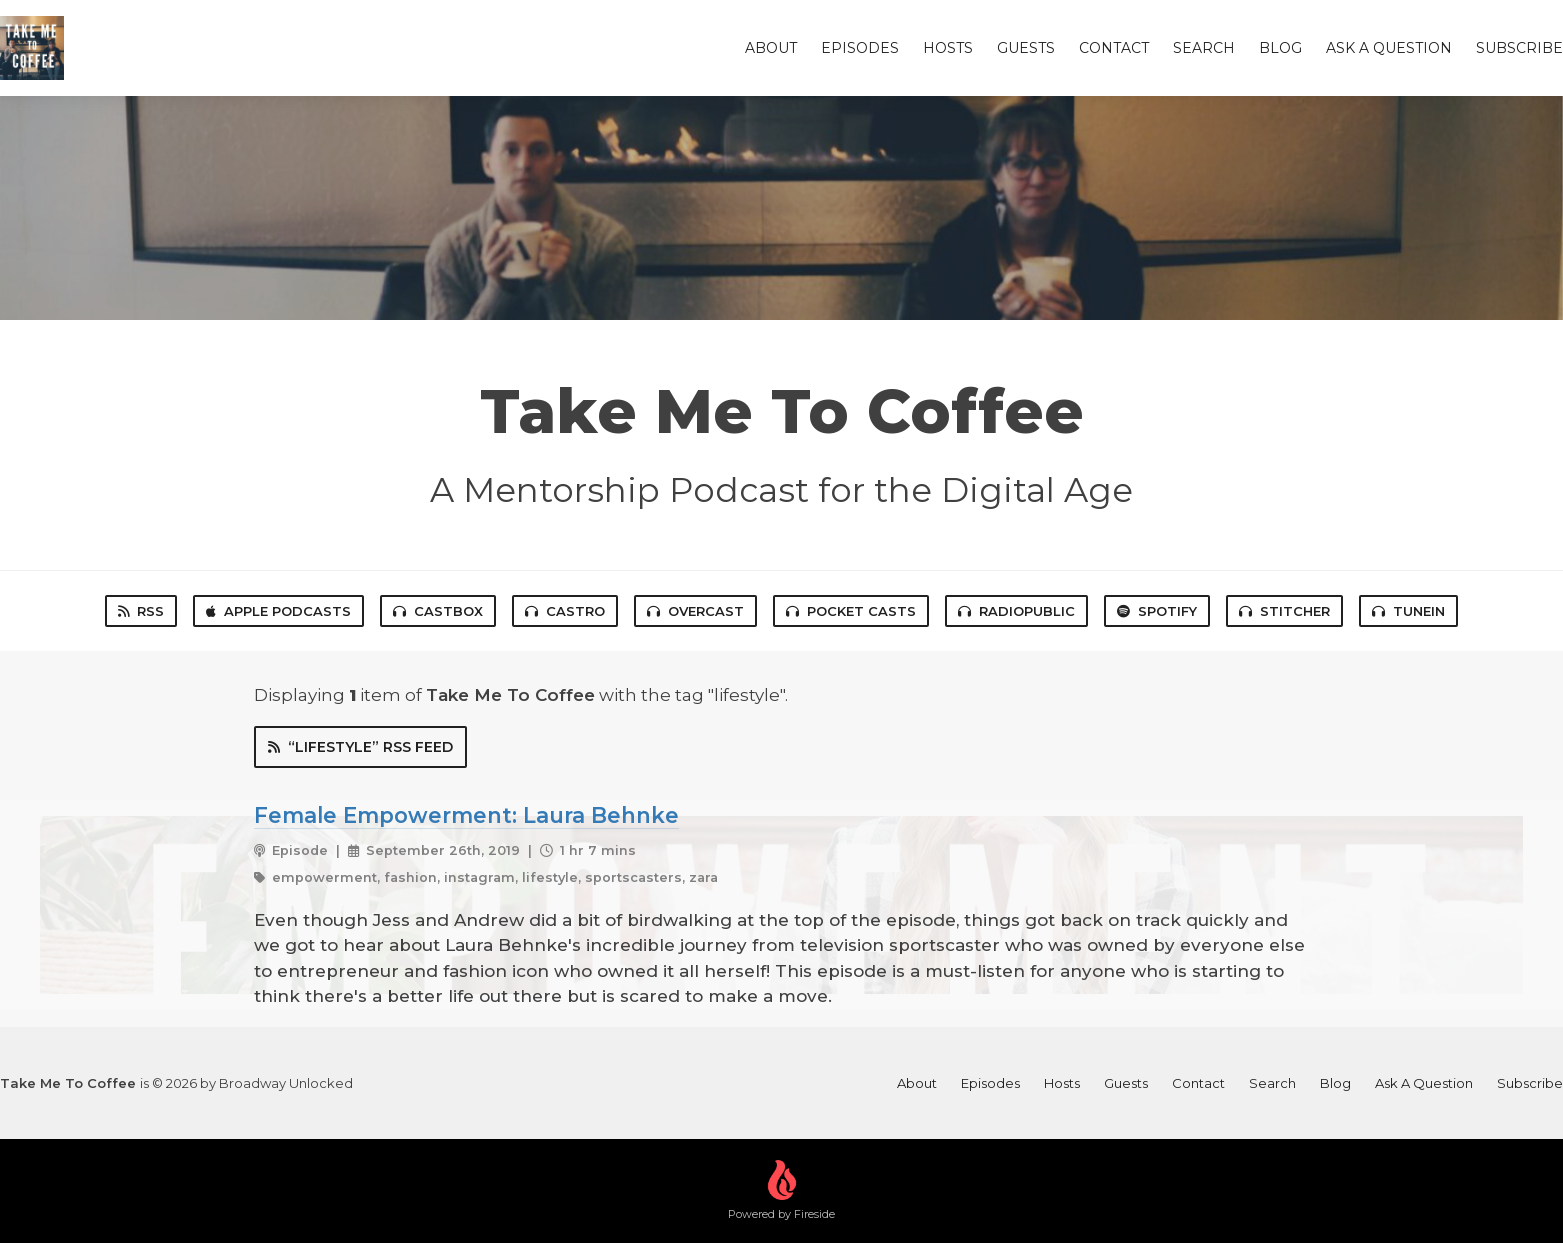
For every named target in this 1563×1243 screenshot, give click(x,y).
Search (1204, 48)
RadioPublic (1016, 611)
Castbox (438, 611)
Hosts (948, 48)
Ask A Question (1389, 48)
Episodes (860, 48)
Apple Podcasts (278, 611)
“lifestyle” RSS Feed (360, 747)
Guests (1026, 48)
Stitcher (1284, 611)
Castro (565, 611)
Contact (1114, 48)
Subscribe (1519, 48)
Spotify (1157, 611)
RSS (141, 611)
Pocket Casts (851, 611)
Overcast (695, 611)
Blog (1280, 48)
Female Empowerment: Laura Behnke (466, 815)
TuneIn (1408, 611)
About (771, 48)
